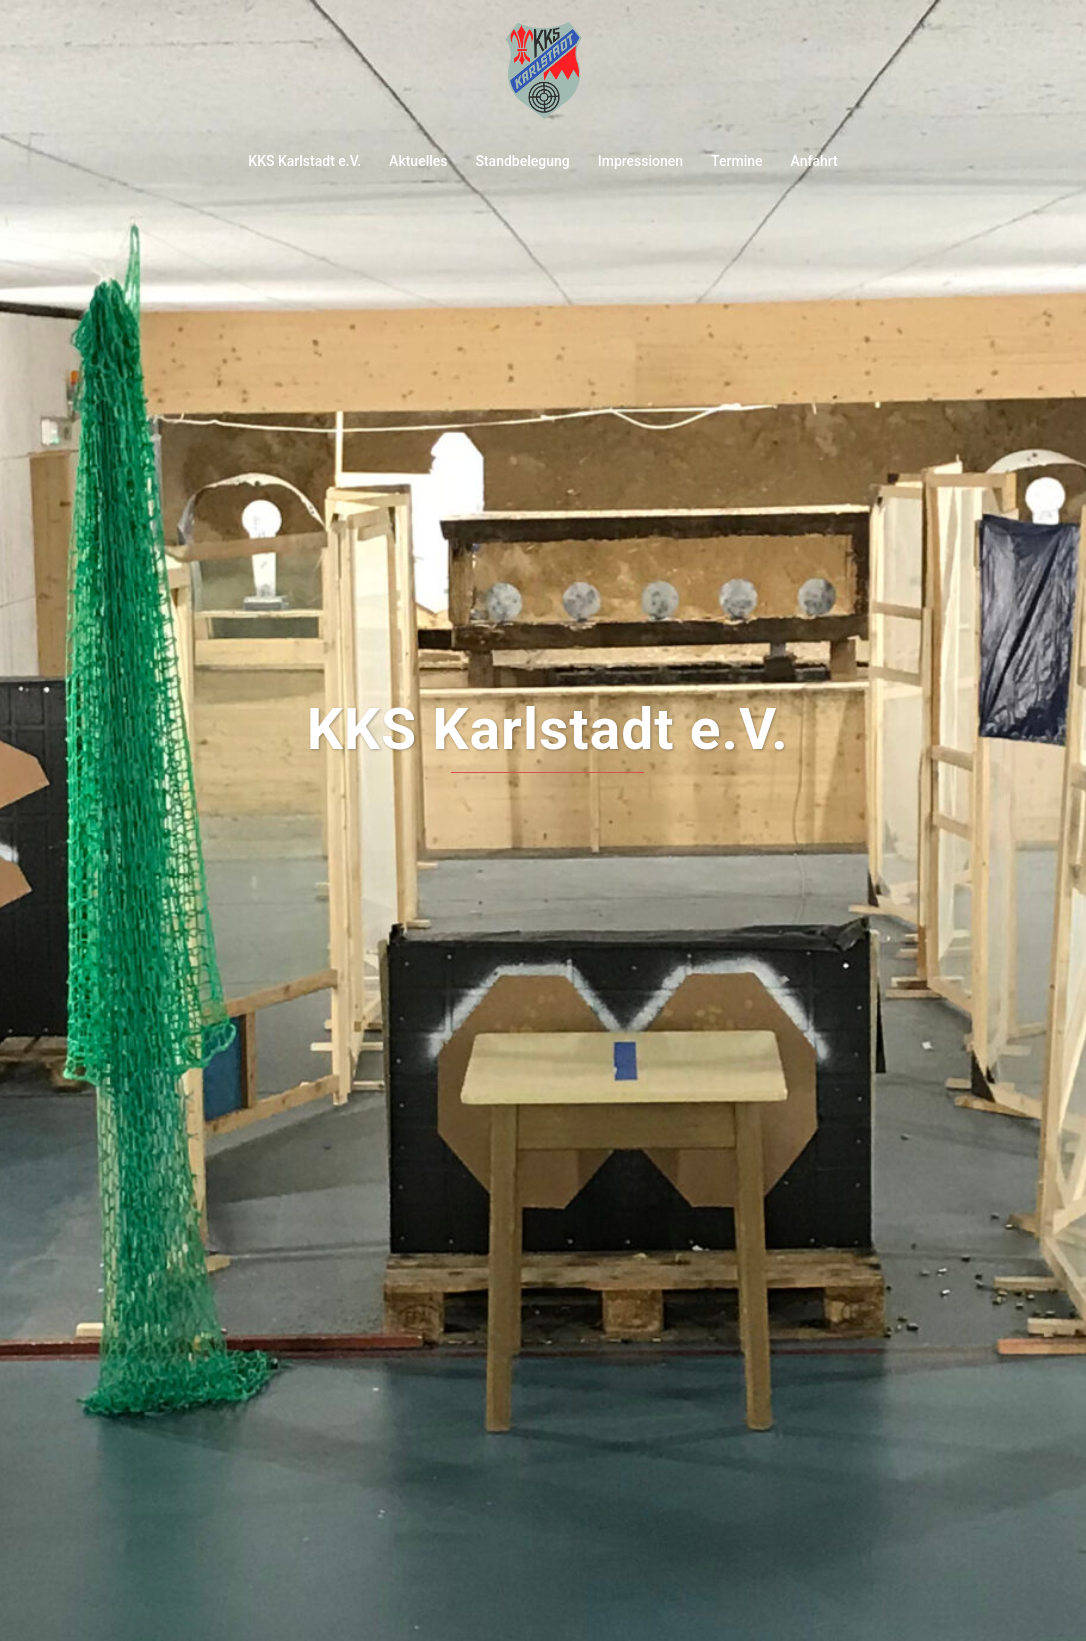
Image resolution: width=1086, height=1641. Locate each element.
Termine (736, 161)
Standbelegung (522, 161)
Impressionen (640, 161)
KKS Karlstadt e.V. (304, 161)
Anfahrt (814, 161)
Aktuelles (418, 161)
